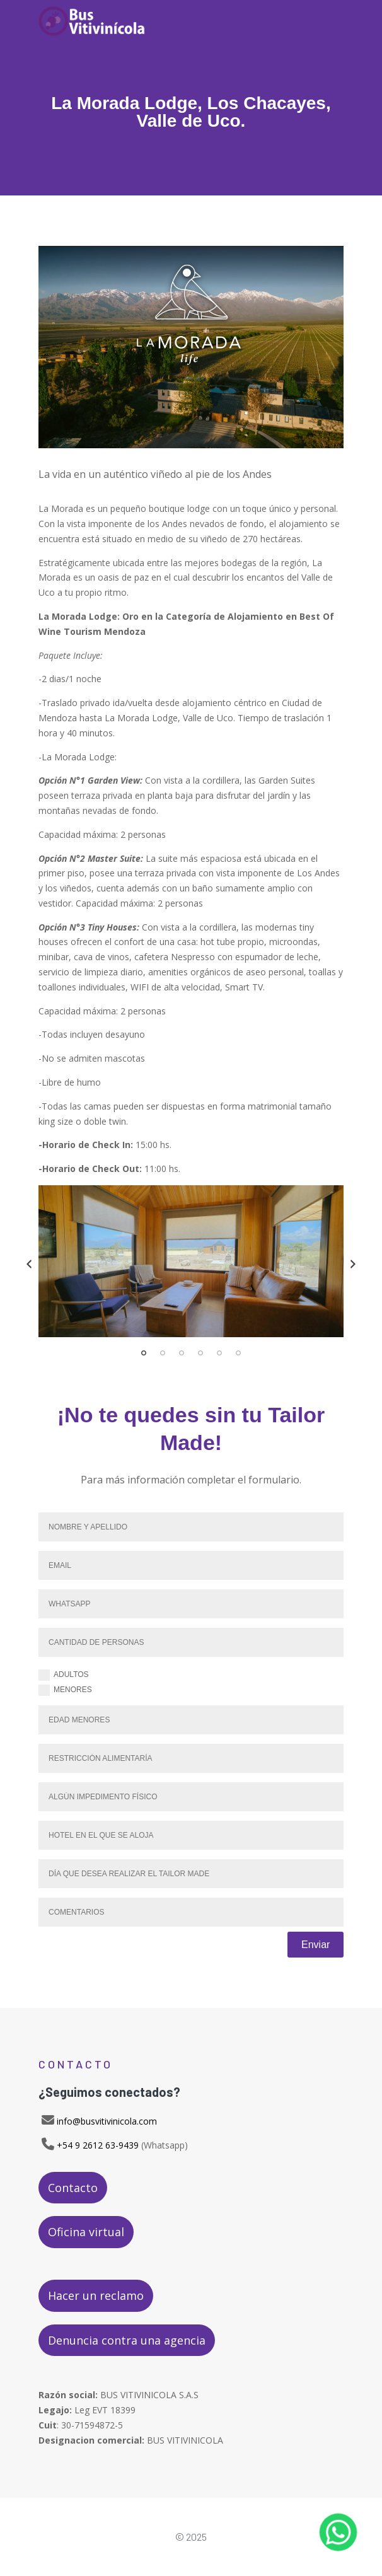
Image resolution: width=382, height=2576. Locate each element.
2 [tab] (162, 1353)
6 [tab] (238, 1353)
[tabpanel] (191, 1261)
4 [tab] (200, 1353)
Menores (65, 1690)
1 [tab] (143, 1353)
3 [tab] (181, 1353)
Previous (29, 1264)
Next (353, 1264)
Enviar (315, 1944)
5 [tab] (219, 1353)
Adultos (63, 1675)
